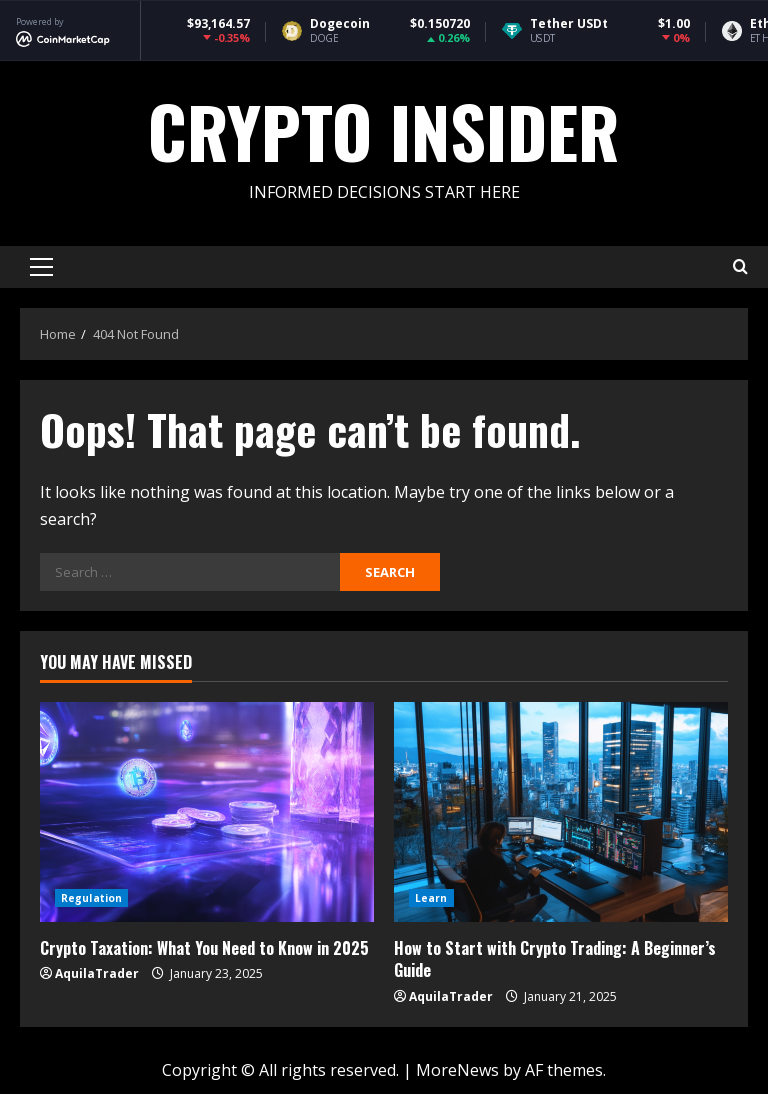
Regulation (91, 898)
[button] (41, 267)
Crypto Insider (384, 130)
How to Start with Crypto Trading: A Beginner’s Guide (555, 959)
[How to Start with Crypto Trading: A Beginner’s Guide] (561, 812)
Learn (431, 898)
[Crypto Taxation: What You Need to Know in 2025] (207, 812)
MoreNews (457, 1070)
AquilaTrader (97, 973)
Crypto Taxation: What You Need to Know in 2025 (204, 948)
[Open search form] (740, 267)
